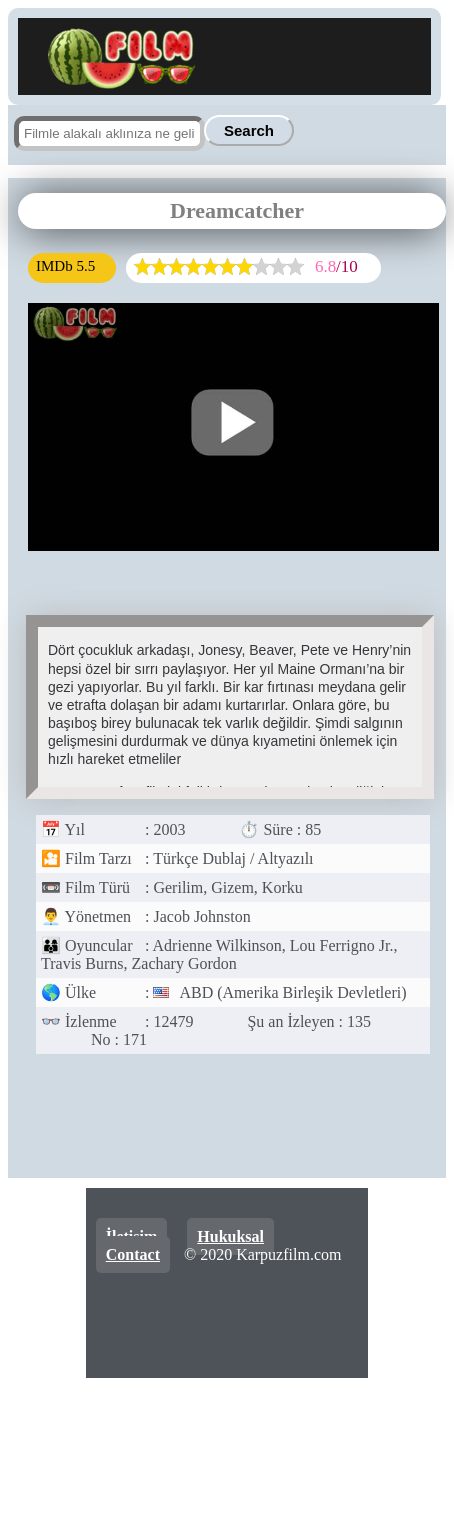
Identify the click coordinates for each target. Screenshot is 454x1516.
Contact (133, 1254)
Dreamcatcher (237, 210)
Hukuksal (230, 1236)
